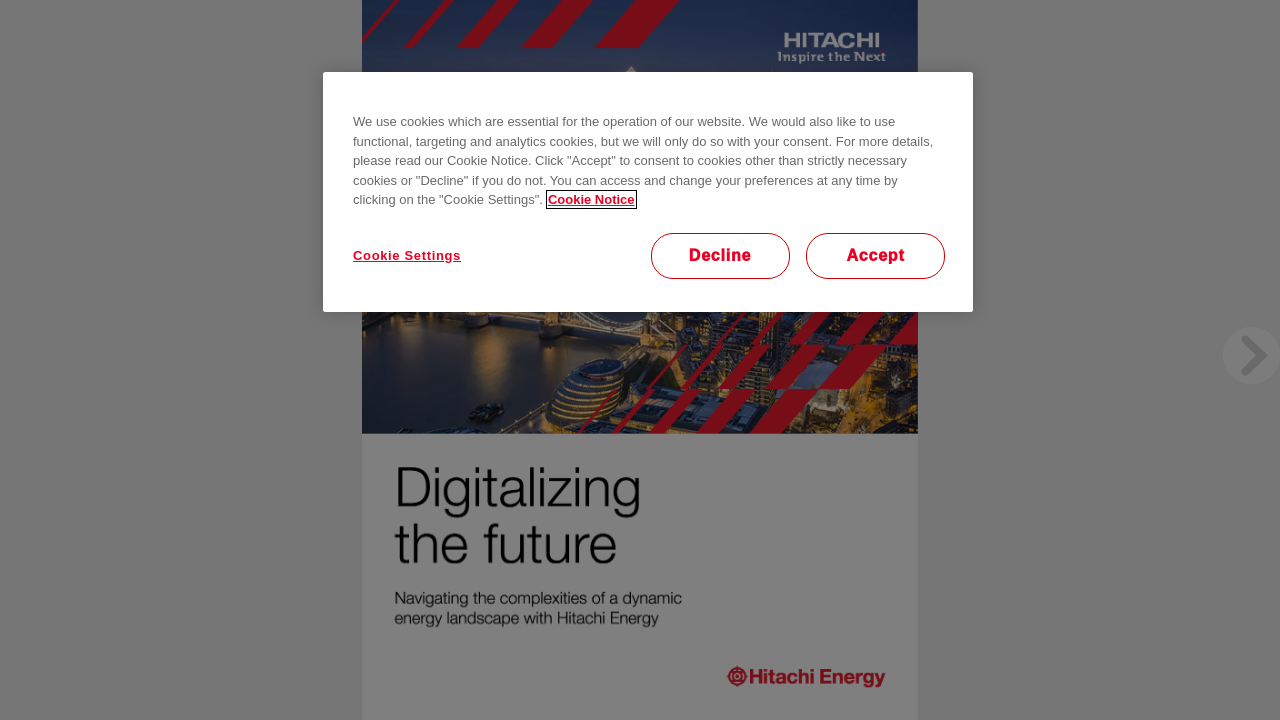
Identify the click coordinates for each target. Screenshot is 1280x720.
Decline (720, 255)
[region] (648, 192)
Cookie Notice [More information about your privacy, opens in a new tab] (591, 199)
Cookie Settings (407, 255)
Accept (875, 255)
